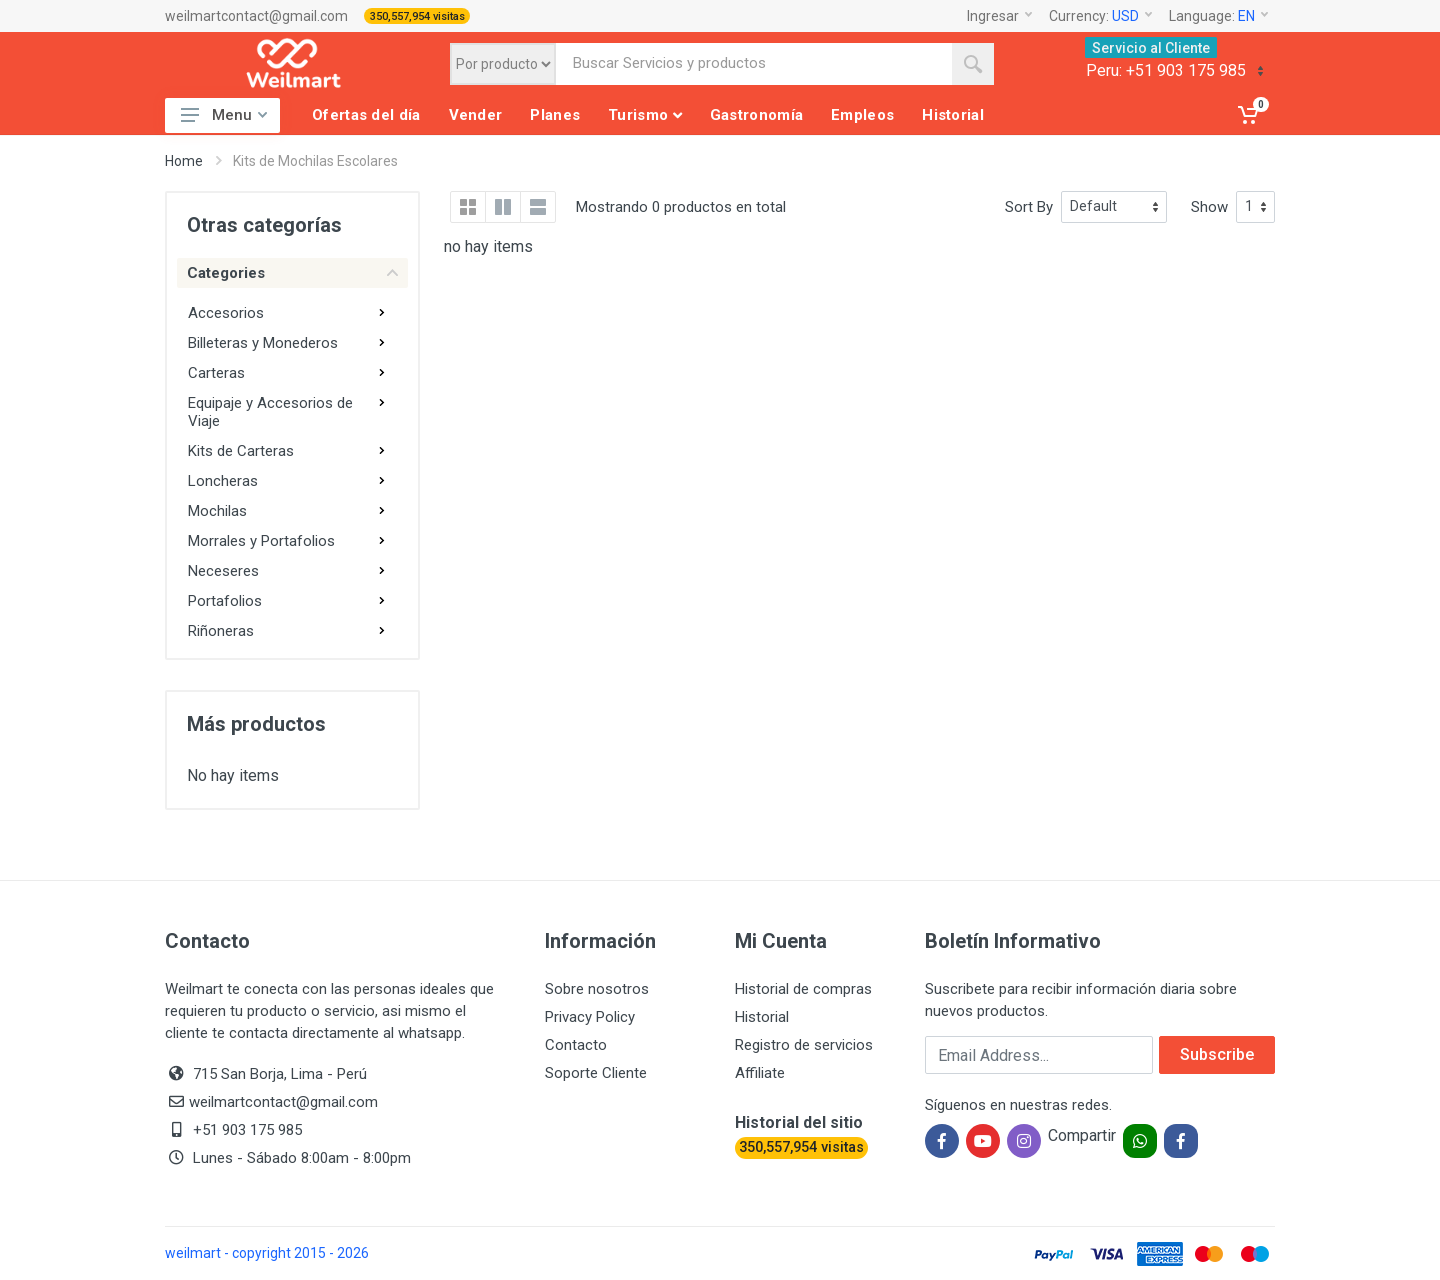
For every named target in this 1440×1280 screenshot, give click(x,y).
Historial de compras (803, 989)
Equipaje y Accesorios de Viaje (270, 412)
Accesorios (226, 313)
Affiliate (760, 1073)
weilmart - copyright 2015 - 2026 (267, 1253)
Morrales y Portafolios (261, 541)
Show (1209, 207)
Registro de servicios (804, 1045)
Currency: (1100, 16)
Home (184, 161)
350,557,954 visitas (417, 16)
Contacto (576, 1045)
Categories (292, 273)
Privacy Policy (590, 1017)
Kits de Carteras (241, 451)
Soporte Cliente (596, 1073)
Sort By (1029, 207)
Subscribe (1217, 1054)
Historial (762, 1017)
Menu (224, 115)
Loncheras (223, 481)
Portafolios (225, 601)
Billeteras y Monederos (263, 343)
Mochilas (217, 511)
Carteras (216, 373)
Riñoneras (221, 631)
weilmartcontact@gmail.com (256, 16)
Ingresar (999, 16)
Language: (1218, 16)
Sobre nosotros (597, 989)
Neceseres (223, 571)
